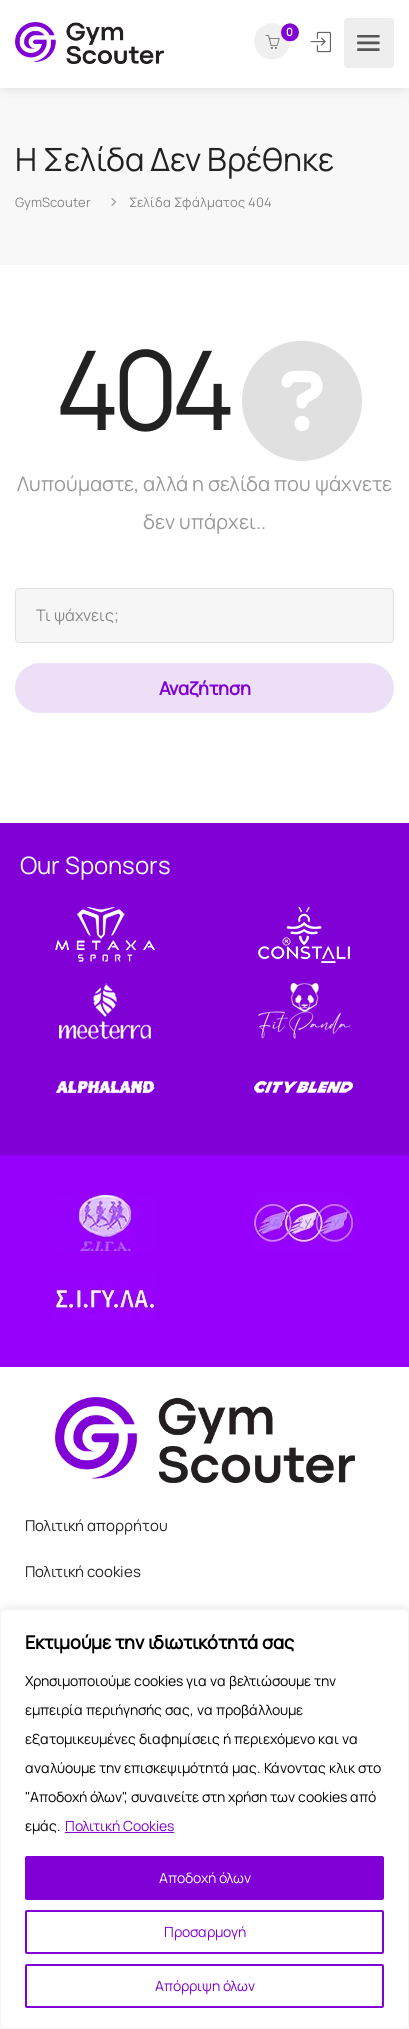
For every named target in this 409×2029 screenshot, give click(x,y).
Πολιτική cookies (83, 1571)
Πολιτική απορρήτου (96, 1525)
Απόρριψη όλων (205, 1985)
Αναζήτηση (205, 688)
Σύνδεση (322, 42)
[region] (204, 1819)
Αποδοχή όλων (205, 1877)
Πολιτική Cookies (119, 1825)
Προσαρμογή (205, 1931)
